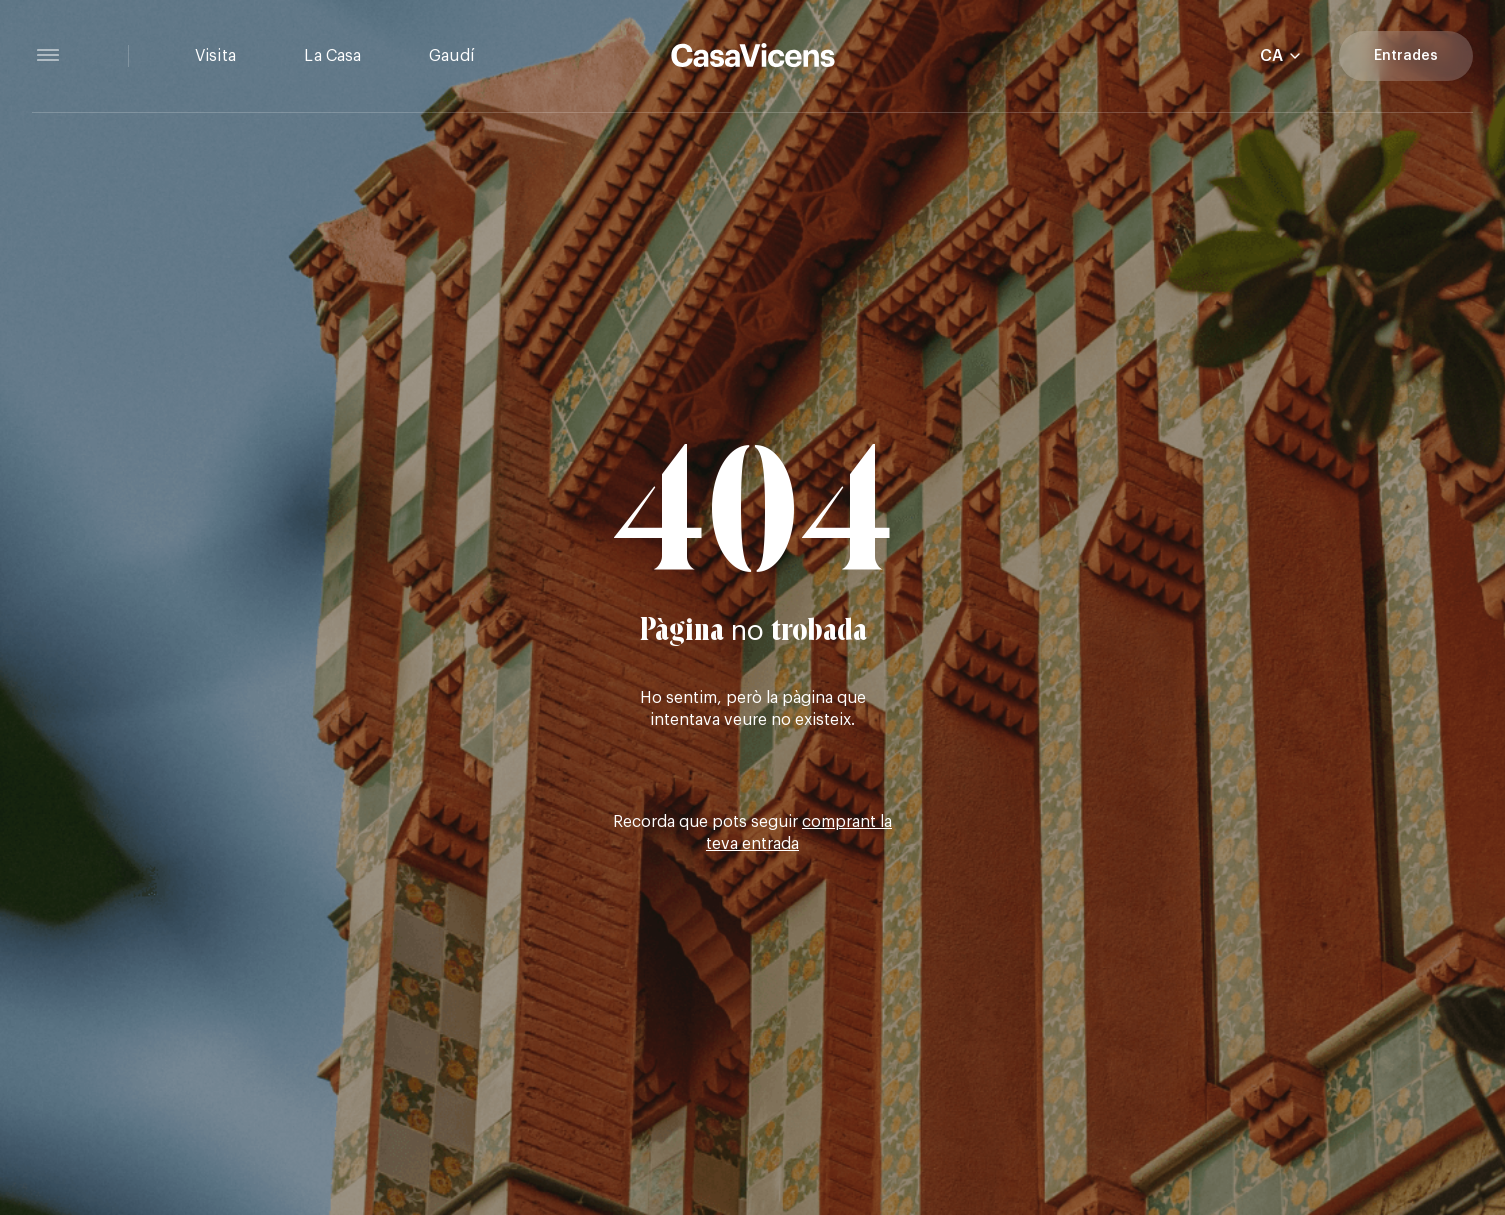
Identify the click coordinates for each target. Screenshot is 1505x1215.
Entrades (1406, 56)
